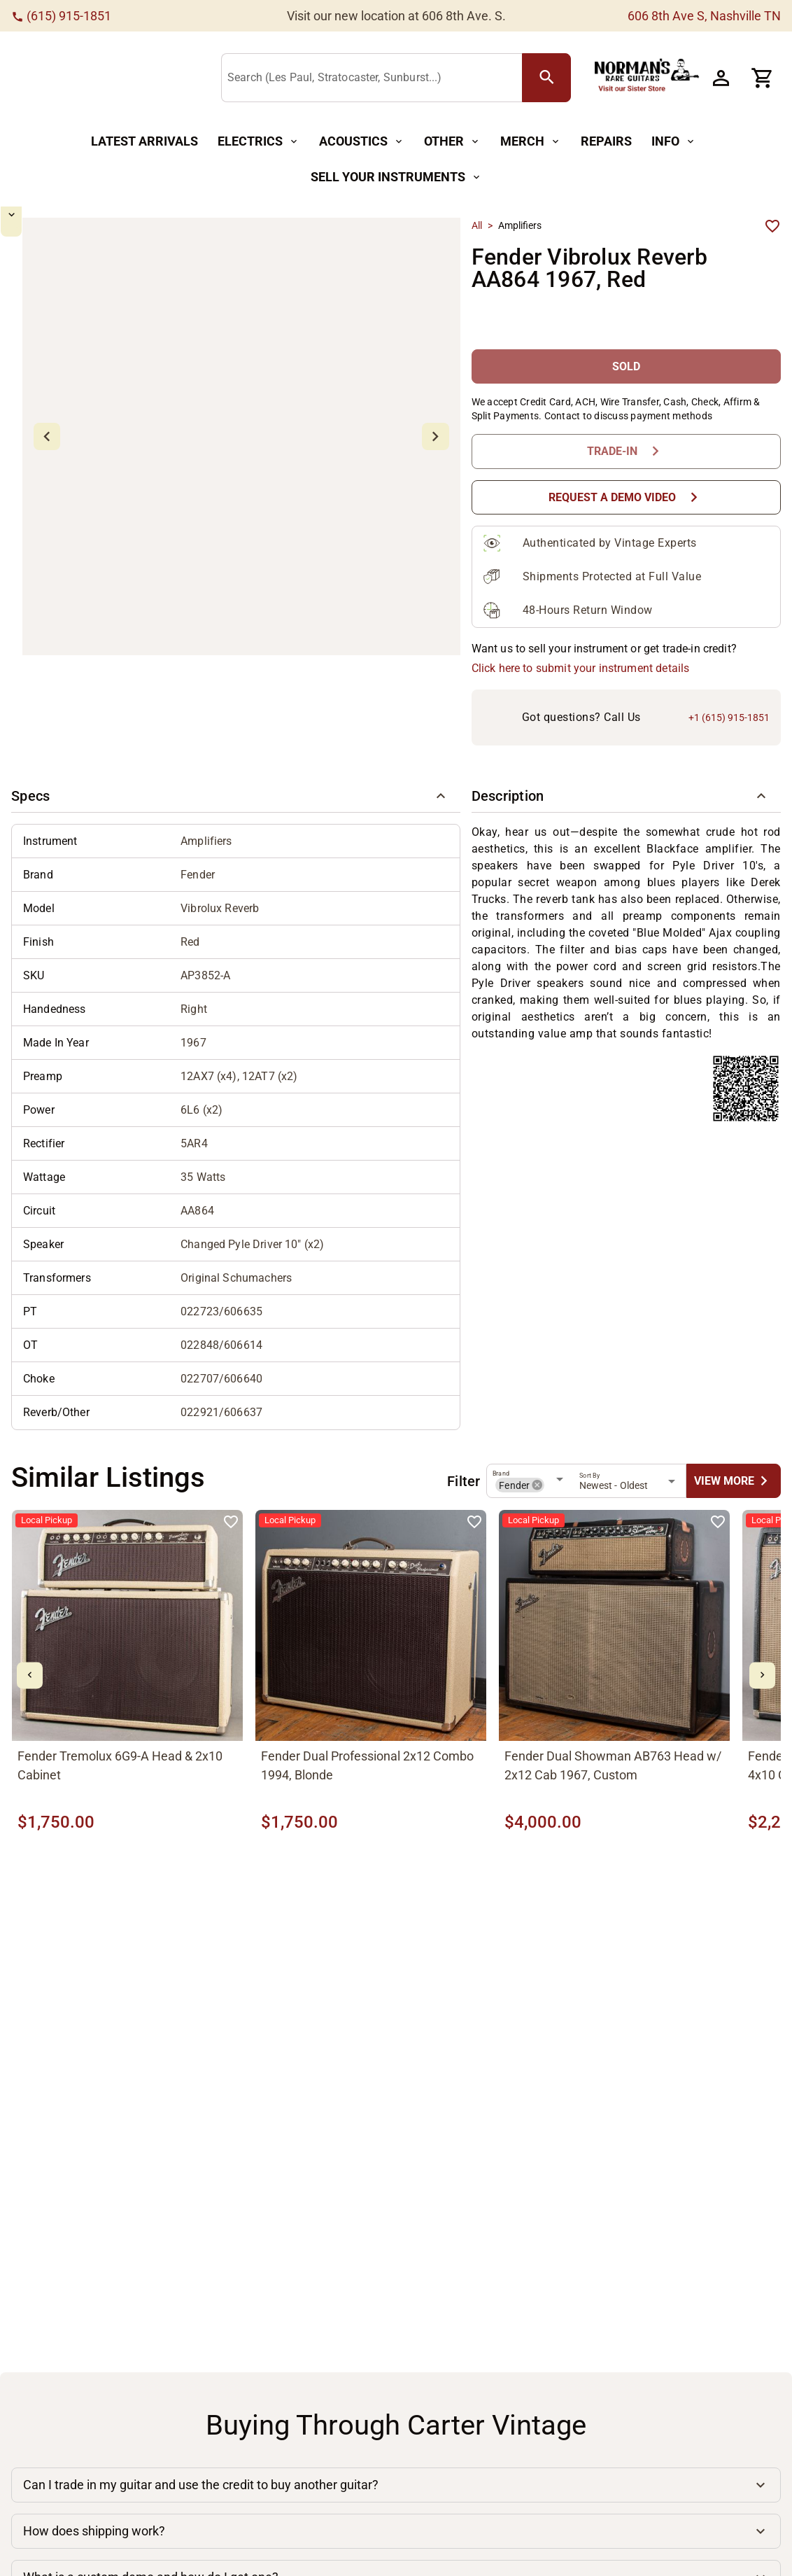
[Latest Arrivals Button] (144, 142)
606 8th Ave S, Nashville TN (704, 15)
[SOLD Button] (626, 366)
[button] (235, 796)
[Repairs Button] (606, 142)
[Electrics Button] (258, 142)
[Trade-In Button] (626, 451)
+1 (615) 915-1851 (729, 717)
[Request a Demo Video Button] (626, 497)
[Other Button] (452, 142)
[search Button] (546, 77)
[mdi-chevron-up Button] (53, 224)
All (477, 225)
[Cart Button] (763, 78)
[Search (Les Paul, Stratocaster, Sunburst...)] (374, 78)
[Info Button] (673, 142)
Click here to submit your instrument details (581, 668)
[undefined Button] (733, 1481)
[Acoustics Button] (361, 142)
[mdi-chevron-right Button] (762, 1675)
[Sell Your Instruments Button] (396, 177)
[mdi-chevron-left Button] (30, 1675)
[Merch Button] (530, 142)
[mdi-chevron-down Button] (53, 383)
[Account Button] (721, 78)
